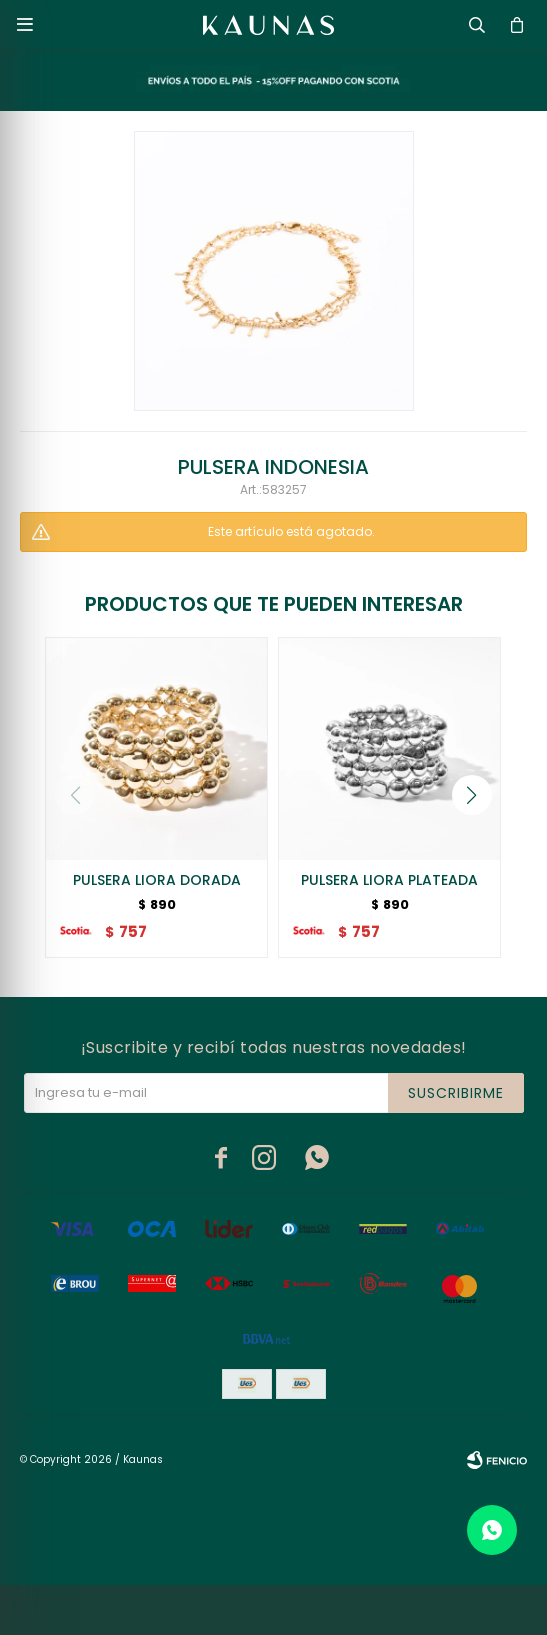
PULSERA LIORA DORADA (157, 880)
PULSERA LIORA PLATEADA (389, 880)
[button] (472, 795)
